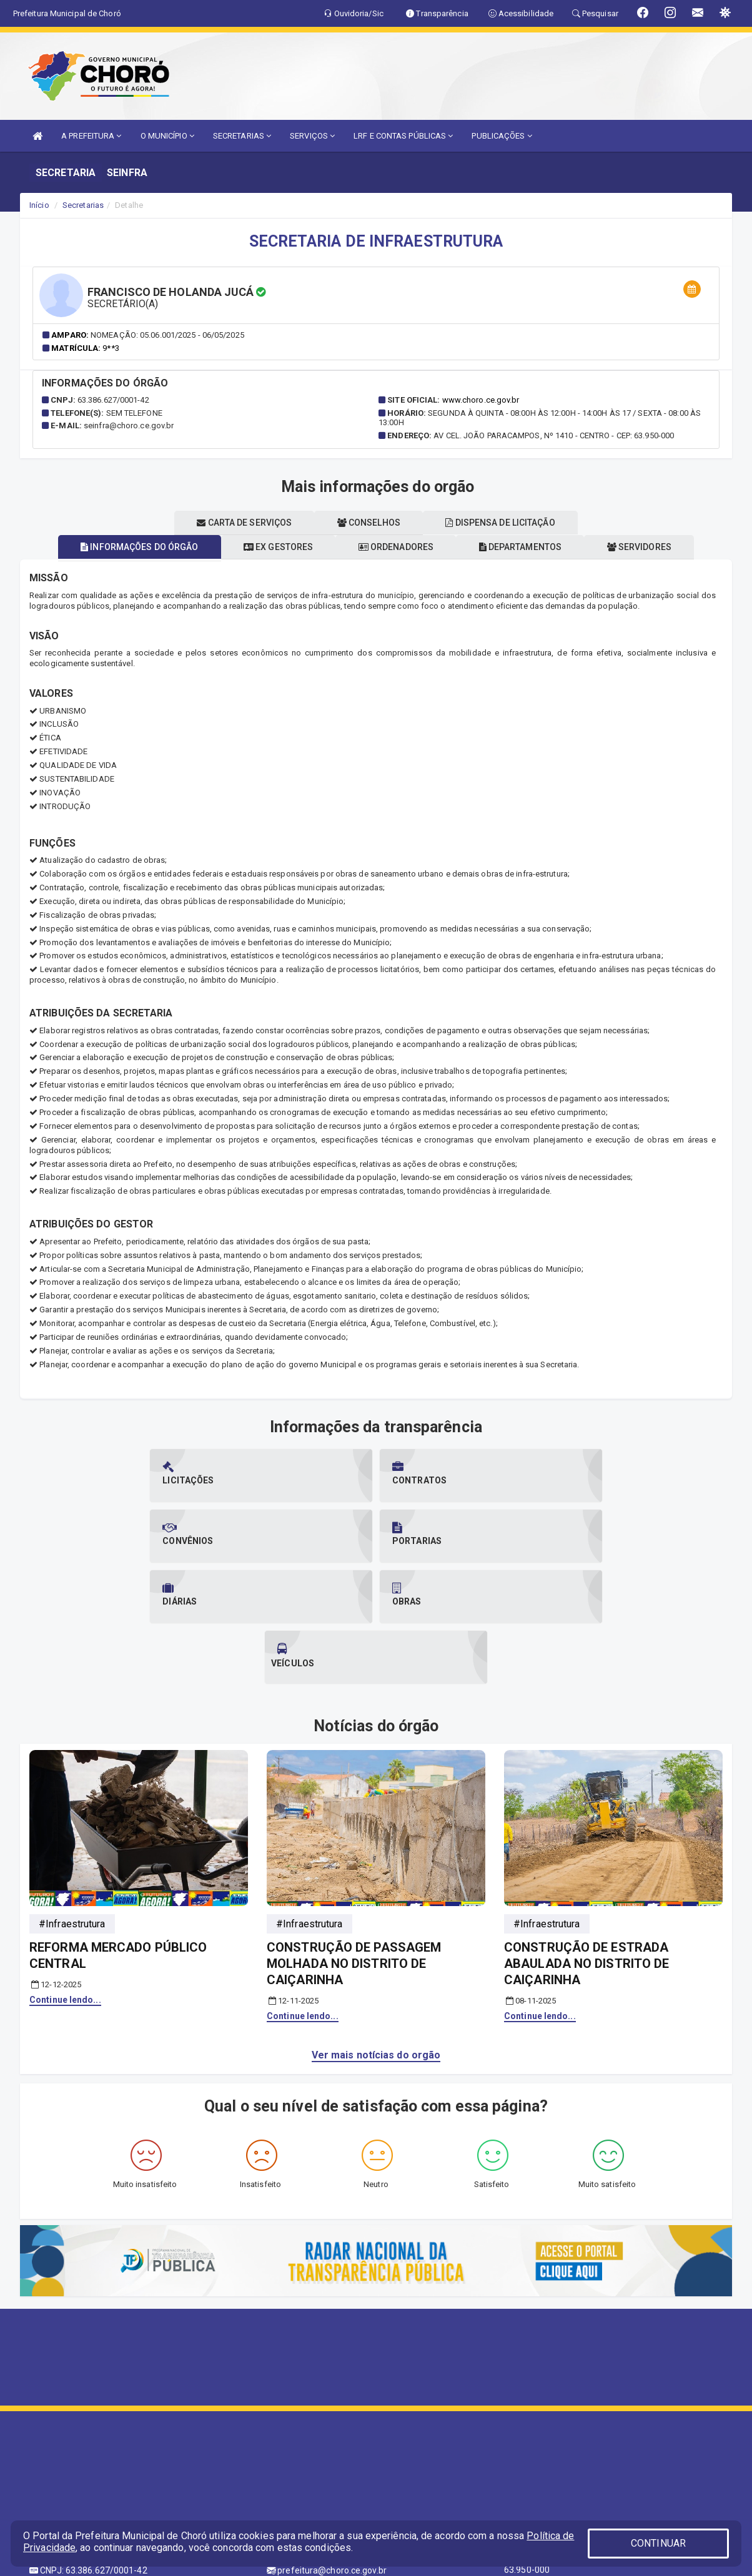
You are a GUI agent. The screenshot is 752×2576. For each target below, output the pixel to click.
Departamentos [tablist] (527, 547)
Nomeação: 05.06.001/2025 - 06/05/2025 (167, 335)
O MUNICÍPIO (167, 135)
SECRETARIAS (242, 135)
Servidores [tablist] (653, 547)
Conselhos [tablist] (368, 523)
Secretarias (83, 205)
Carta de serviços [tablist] (237, 523)
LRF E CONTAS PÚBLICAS (403, 135)
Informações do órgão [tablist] (125, 547)
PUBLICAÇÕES (502, 135)
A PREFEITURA (91, 135)
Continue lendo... (65, 1879)
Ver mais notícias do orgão (376, 1934)
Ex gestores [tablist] (270, 547)
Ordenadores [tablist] (396, 547)
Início (39, 205)
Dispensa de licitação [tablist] (507, 523)
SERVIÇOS (312, 135)
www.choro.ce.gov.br (481, 400)
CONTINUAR (658, 2543)
